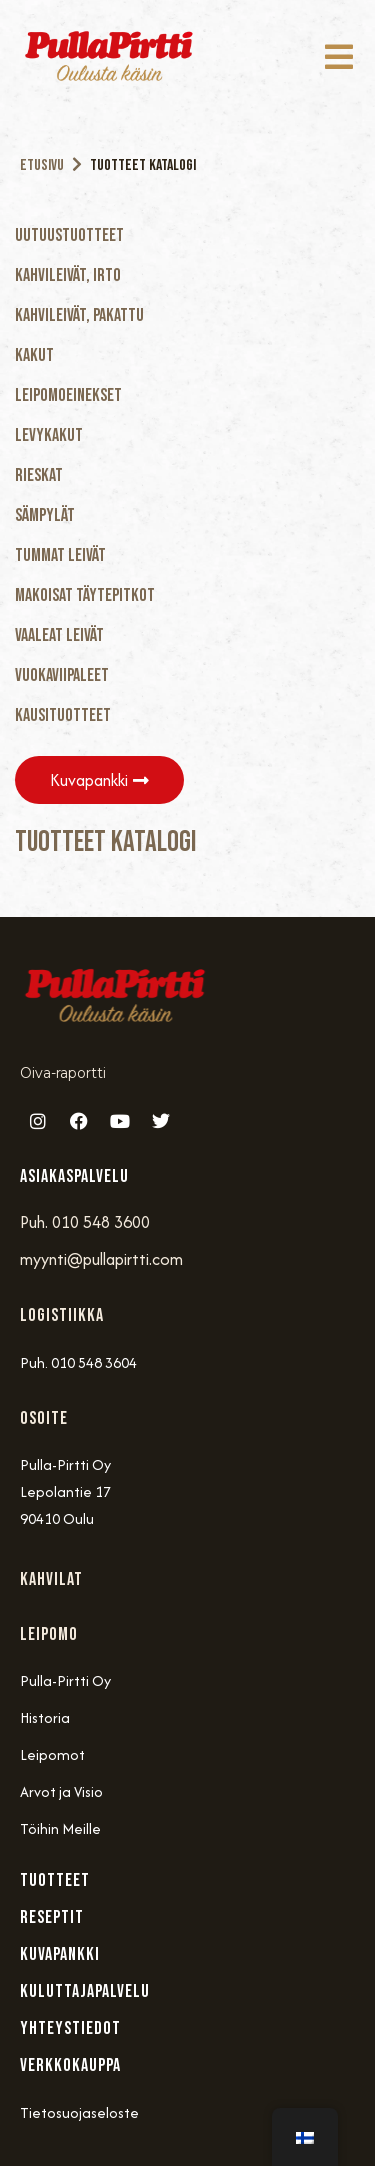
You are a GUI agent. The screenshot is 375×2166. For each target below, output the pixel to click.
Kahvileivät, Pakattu (79, 315)
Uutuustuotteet (69, 235)
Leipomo (49, 1634)
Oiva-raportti (63, 1073)
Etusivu (42, 165)
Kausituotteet (63, 715)
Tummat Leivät (60, 555)
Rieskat (39, 475)
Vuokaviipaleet (62, 675)
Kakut (34, 355)
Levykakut (49, 435)
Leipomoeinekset (68, 395)
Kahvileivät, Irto (68, 275)
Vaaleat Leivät (59, 635)
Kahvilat (51, 1579)
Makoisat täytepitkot (85, 595)
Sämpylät (45, 515)
